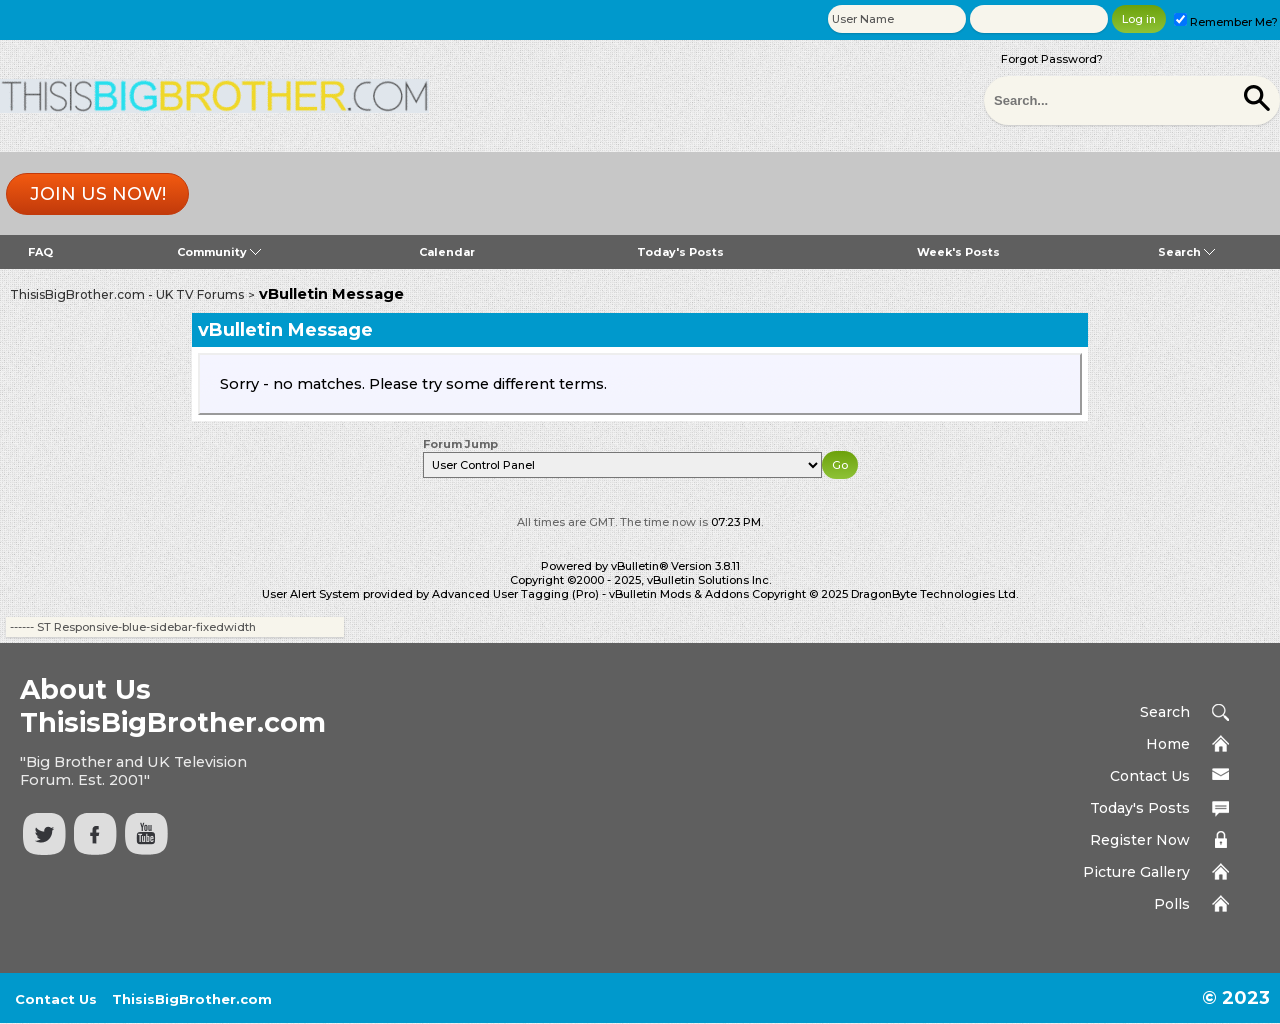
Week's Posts (958, 252)
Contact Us (1150, 776)
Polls (1172, 904)
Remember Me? (1226, 22)
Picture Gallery (1136, 872)
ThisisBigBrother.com (192, 999)
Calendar (447, 252)
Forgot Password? (1052, 59)
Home (1168, 744)
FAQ (40, 252)
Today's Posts (680, 252)
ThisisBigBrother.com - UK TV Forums (127, 294)
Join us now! (98, 194)
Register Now (1140, 840)
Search (1186, 252)
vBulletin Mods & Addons (679, 594)
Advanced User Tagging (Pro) (515, 594)
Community (219, 252)
